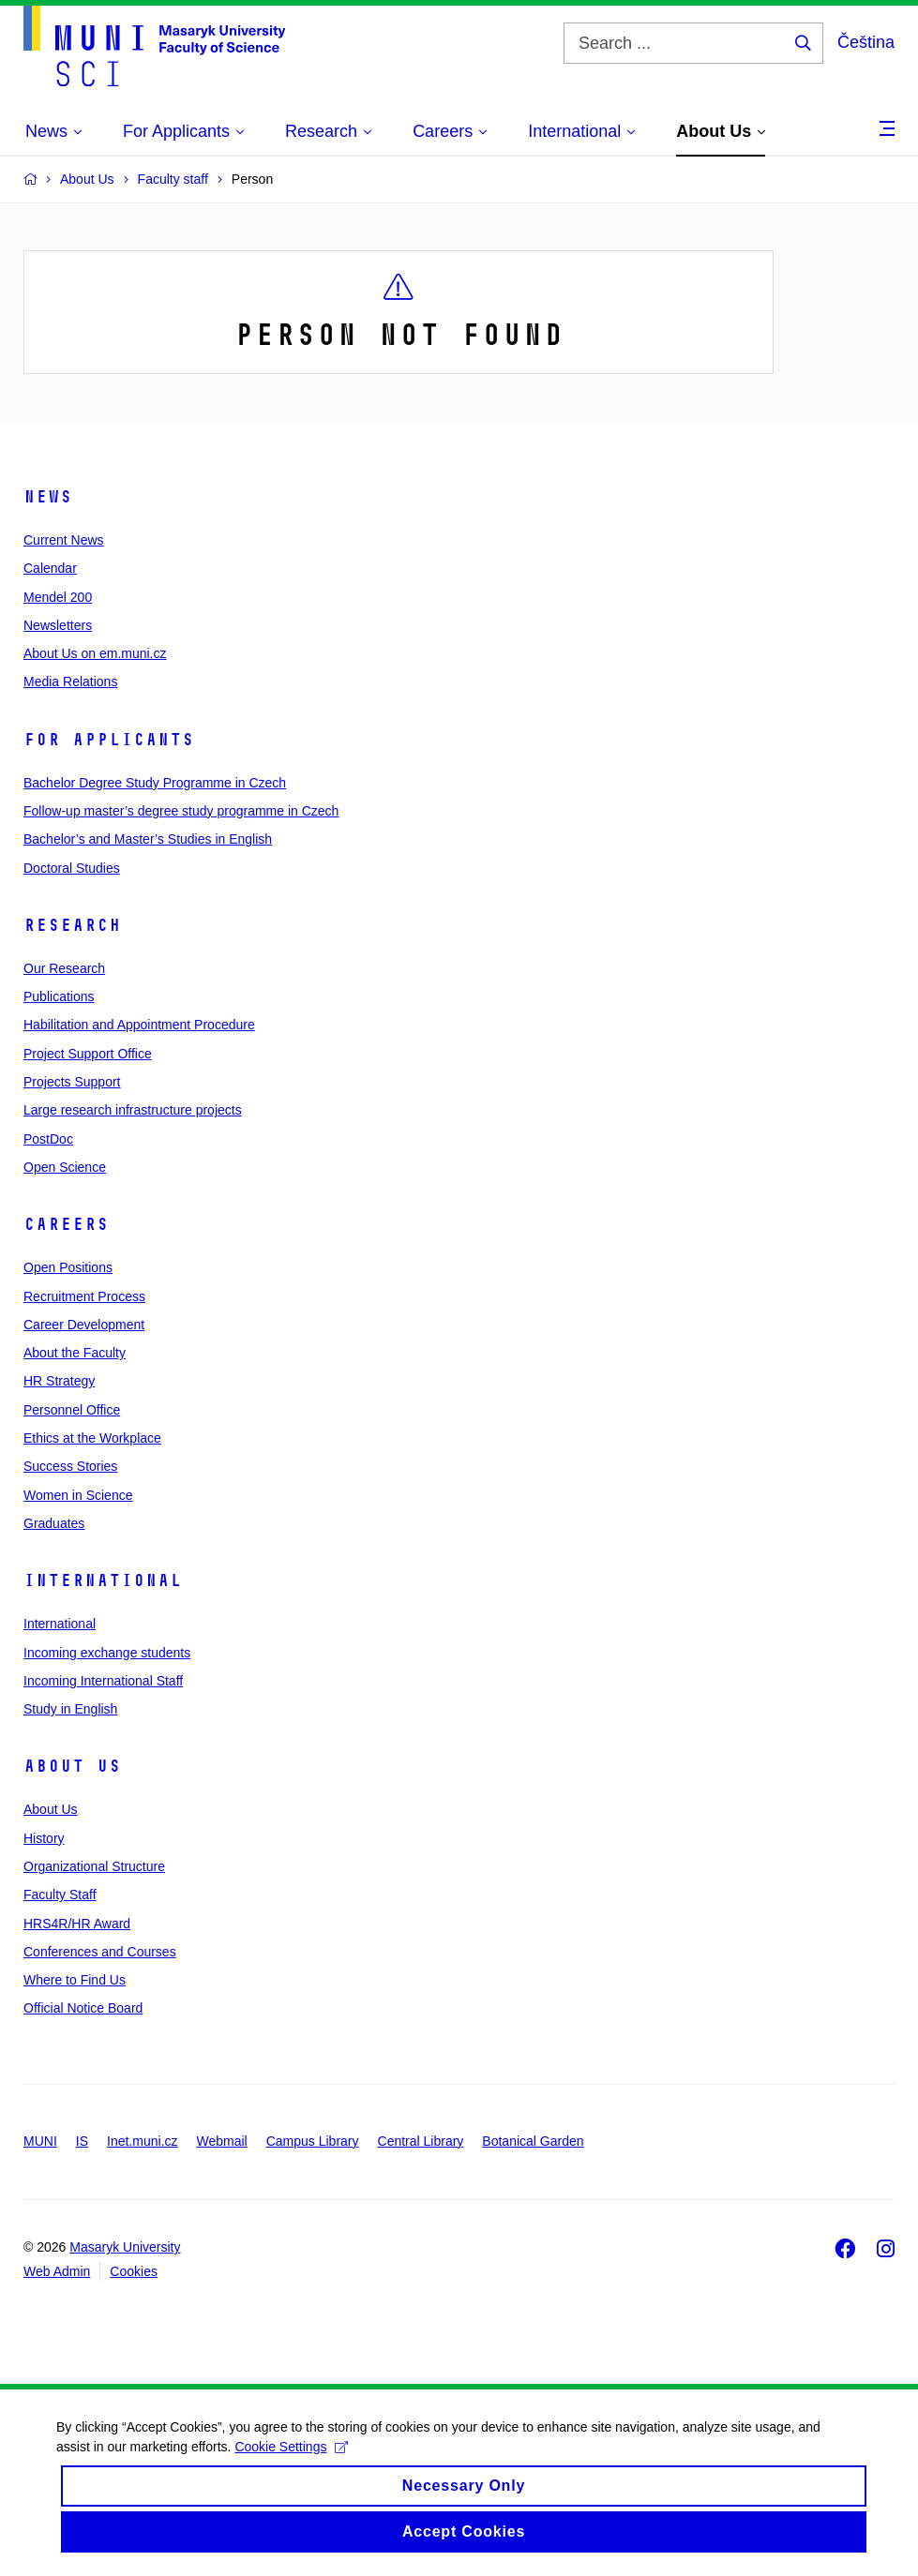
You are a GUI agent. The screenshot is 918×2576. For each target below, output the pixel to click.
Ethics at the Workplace (92, 1437)
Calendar (50, 568)
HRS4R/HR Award (76, 1923)
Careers (66, 1224)
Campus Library (312, 2141)
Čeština (866, 42)
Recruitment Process (84, 1296)
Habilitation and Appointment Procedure (139, 1024)
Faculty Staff (60, 1894)
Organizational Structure (94, 1866)
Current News (63, 539)
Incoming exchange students (106, 1652)
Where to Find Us (74, 1979)
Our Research (64, 968)
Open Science (64, 1167)
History (44, 1838)
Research (72, 925)
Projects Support (72, 1081)
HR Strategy (59, 1380)
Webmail (222, 2141)
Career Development (83, 1324)
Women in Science (77, 1495)
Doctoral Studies (71, 868)
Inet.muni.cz (142, 2141)
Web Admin (56, 2271)
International (102, 1580)
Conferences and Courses (99, 1951)
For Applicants (108, 739)
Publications (59, 996)
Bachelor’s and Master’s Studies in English (147, 838)
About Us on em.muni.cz (95, 653)
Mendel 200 (57, 597)
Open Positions (68, 1267)
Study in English (70, 1708)
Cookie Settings (291, 2459)
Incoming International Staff (103, 1680)
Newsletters (57, 625)
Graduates (53, 1523)
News (47, 497)
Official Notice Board (83, 2007)
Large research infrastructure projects (132, 1109)
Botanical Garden (532, 2141)
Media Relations (70, 681)
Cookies (134, 2271)
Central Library (421, 2141)
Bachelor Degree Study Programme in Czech (154, 782)
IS (82, 2141)
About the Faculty (74, 1352)
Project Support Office (87, 1053)
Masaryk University (124, 2246)
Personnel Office (71, 1409)
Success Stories (70, 1466)
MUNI (40, 2141)
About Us (72, 1766)
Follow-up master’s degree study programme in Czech (181, 810)
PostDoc (48, 1138)
